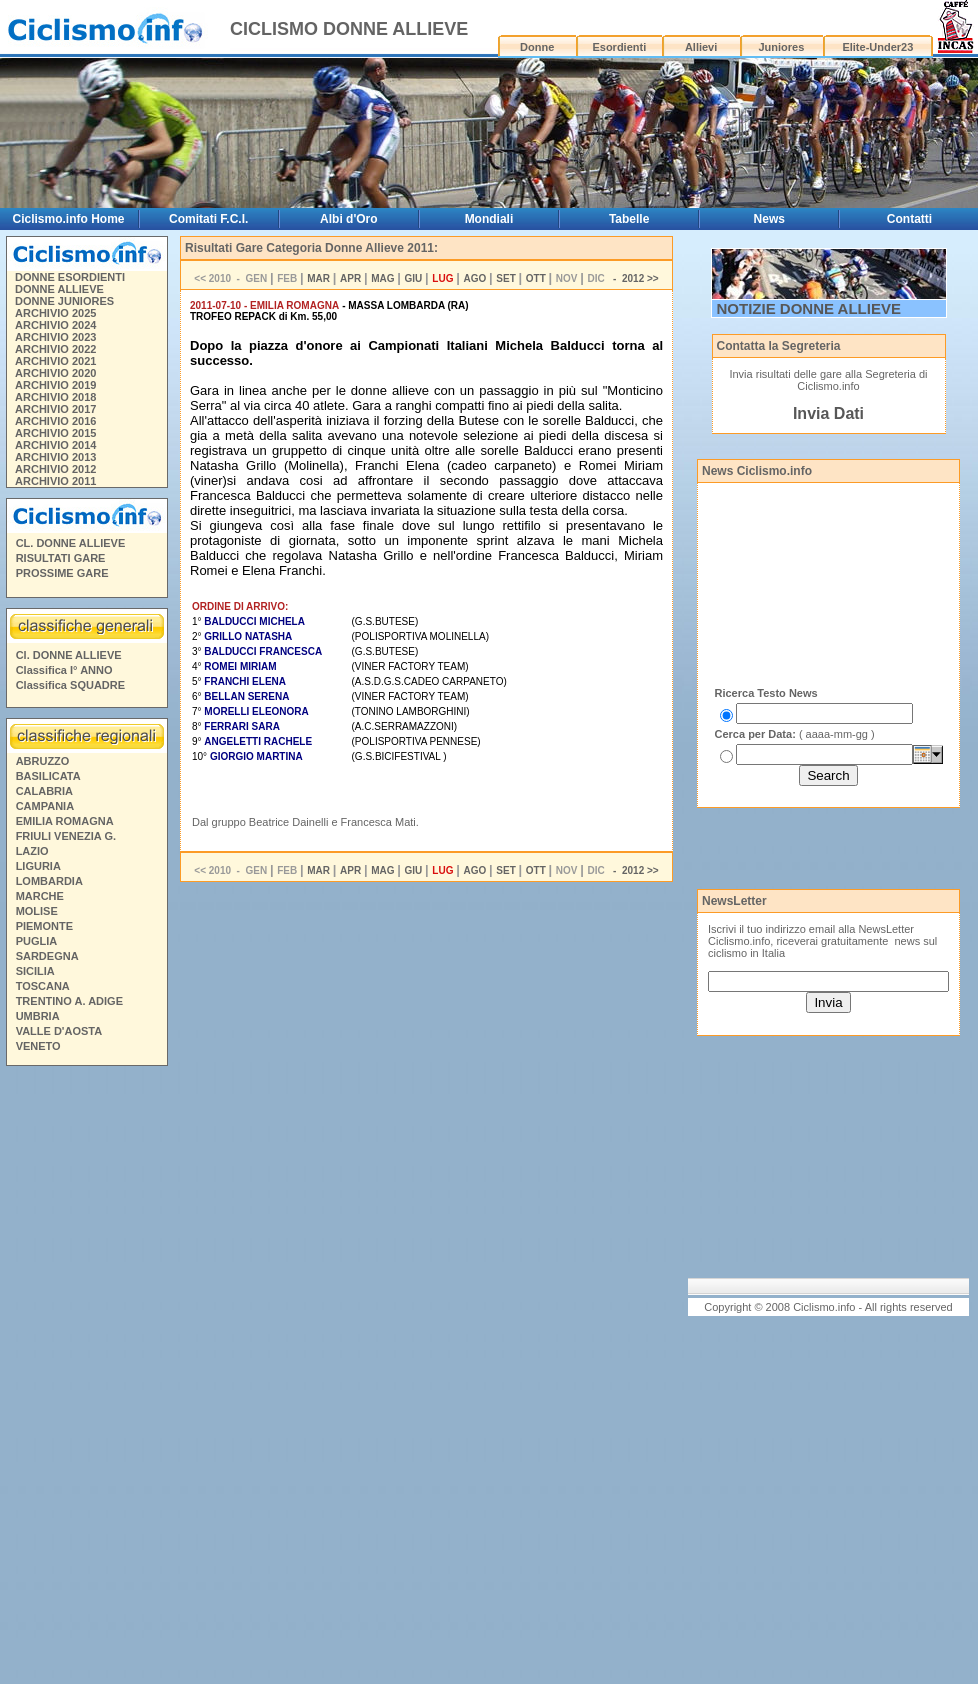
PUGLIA (37, 941)
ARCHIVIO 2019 (55, 385)
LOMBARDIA (49, 881)
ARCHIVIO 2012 (55, 469)
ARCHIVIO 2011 (55, 481)
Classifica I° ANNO (64, 670)
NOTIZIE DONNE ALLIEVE (809, 308)
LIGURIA (38, 866)
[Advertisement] (86, 1378)
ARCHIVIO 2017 (55, 409)
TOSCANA (43, 986)
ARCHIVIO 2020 (55, 373)
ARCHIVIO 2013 (55, 457)
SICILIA (35, 971)
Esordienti (619, 47)
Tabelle (629, 219)
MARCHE (40, 896)
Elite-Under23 (877, 47)
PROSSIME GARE (62, 573)
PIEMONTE (44, 926)
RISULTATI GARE (61, 558)
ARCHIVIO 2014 (55, 445)
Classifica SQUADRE (70, 685)
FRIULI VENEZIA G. (66, 836)
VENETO (38, 1046)
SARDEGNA (47, 956)
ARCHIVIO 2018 (55, 397)
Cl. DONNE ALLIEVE (69, 655)
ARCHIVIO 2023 (55, 337)
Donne (537, 47)
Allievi (701, 47)
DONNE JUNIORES (64, 301)
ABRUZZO (43, 761)
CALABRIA (44, 791)
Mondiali (489, 219)
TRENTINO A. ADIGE (69, 1001)
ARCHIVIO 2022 (55, 349)
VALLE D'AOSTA (59, 1031)
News (769, 219)
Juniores (781, 47)
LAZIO (32, 851)
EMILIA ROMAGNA (65, 821)
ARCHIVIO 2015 (55, 433)
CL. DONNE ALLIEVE (71, 543)
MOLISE (37, 911)
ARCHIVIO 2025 (55, 313)
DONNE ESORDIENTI (70, 277)
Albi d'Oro (349, 219)
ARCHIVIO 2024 (55, 325)
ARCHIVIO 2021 (55, 361)
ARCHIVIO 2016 (55, 421)
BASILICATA (48, 776)
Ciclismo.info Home (68, 219)
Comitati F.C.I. (208, 219)
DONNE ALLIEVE (59, 289)
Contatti (909, 219)
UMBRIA (38, 1016)
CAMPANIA (45, 806)
